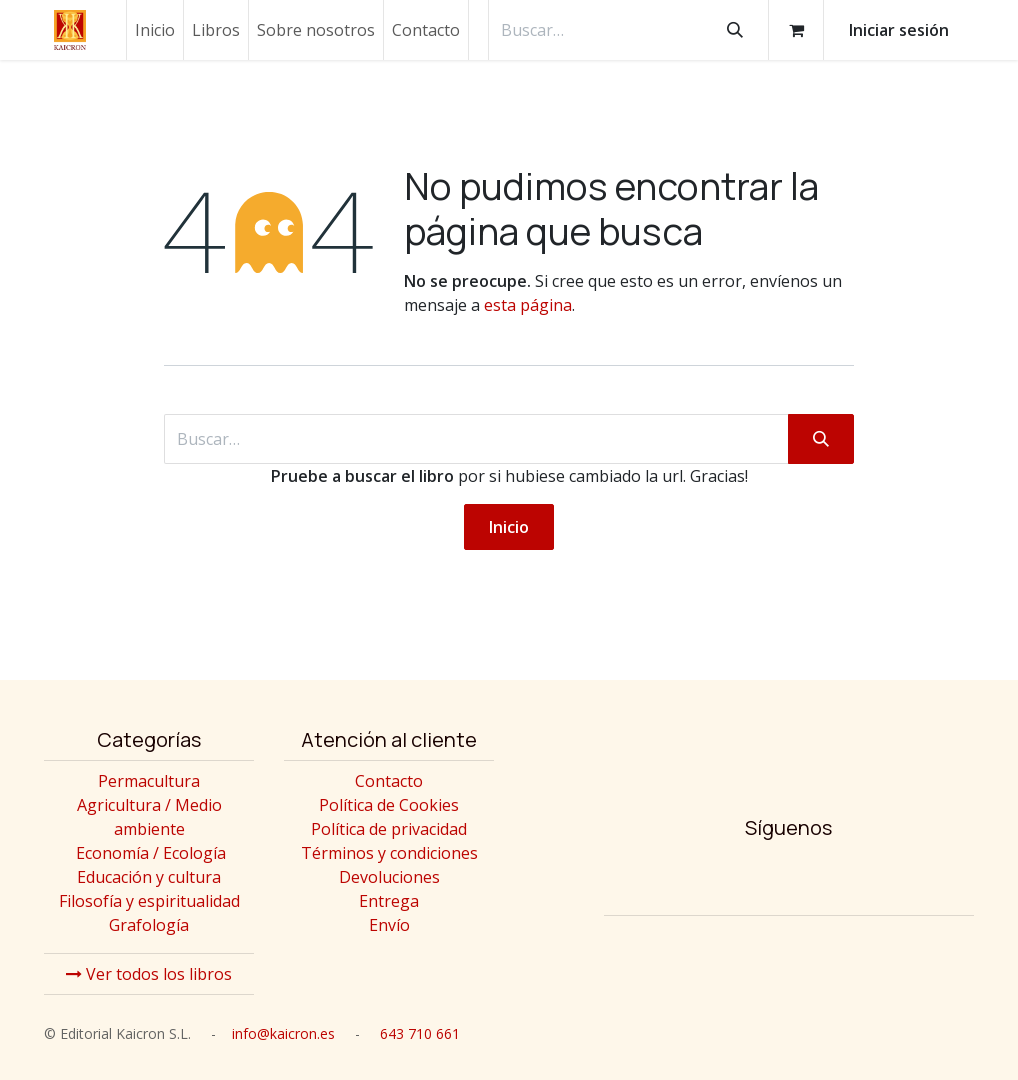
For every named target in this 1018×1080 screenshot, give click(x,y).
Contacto (389, 781)
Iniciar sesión (899, 30)
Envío (389, 925)
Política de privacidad (389, 829)
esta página (528, 305)
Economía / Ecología (151, 853)
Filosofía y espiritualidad (149, 901)
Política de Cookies (389, 805)
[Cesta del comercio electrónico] (796, 30)
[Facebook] (789, 878)
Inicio (509, 527)
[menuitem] (155, 30)
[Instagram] (727, 878)
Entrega (389, 901)
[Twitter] (851, 878)
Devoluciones (389, 877)
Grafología (149, 925)
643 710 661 (420, 1033)
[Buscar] (735, 30)
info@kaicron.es (283, 1033)
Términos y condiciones (389, 853)
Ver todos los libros (149, 974)
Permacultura (149, 781)
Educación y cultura (149, 877)
